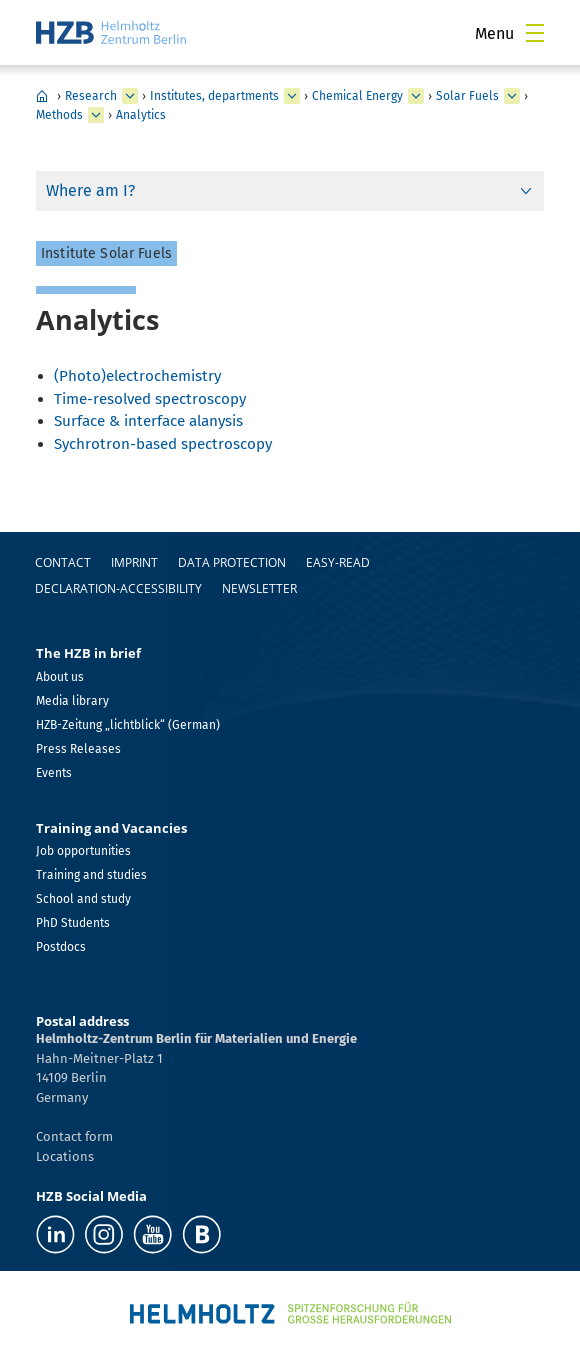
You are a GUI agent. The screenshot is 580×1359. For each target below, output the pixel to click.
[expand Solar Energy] (416, 96)
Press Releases (78, 749)
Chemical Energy (357, 96)
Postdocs (61, 947)
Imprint (134, 562)
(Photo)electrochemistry (137, 376)
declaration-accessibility (118, 588)
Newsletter (259, 588)
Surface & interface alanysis (148, 421)
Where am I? (90, 190)
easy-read (338, 562)
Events (54, 773)
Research (91, 96)
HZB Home (42, 96)
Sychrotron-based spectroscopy (163, 444)
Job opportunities (83, 851)
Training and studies (91, 875)
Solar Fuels (467, 96)
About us (60, 677)
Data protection (232, 562)
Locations (65, 1156)
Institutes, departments (214, 96)
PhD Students (73, 923)
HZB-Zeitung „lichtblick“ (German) (128, 725)
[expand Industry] (130, 96)
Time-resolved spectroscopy (150, 399)
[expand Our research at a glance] (292, 96)
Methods (59, 115)
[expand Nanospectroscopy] (512, 96)
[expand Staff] (96, 115)
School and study (83, 899)
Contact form (74, 1136)
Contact (63, 562)
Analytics (141, 115)
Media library (72, 701)
